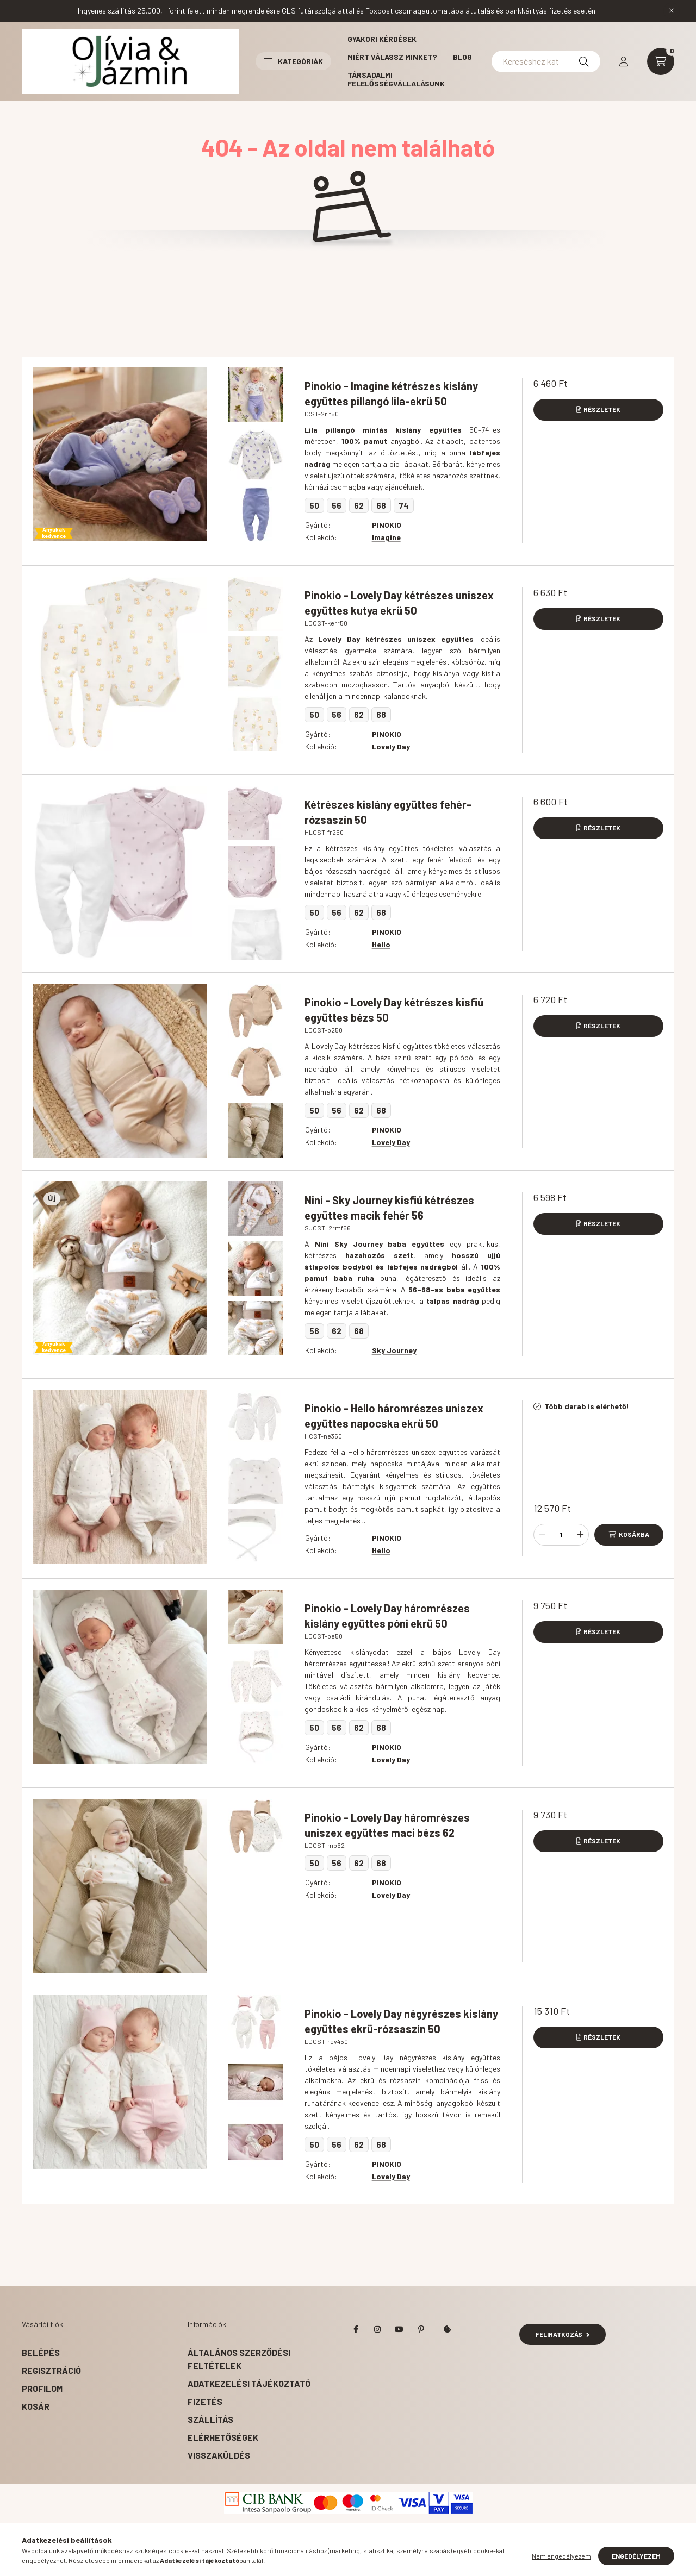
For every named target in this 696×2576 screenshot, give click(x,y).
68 (381, 505)
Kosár (35, 2406)
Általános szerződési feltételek (239, 2359)
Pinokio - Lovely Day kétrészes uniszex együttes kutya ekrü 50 (399, 603)
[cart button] (660, 61)
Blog (462, 56)
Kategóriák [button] (293, 61)
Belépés (41, 2352)
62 (359, 505)
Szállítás (210, 2419)
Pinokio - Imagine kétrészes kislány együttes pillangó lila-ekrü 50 (391, 393)
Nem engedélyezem (561, 2559)
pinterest (421, 2329)
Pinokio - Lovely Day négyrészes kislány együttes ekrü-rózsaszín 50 (401, 2021)
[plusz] (580, 1535)
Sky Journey (394, 1350)
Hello (381, 944)
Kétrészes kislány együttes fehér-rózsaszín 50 (387, 812)
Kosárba (634, 1534)
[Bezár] (671, 11)
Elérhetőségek (223, 2437)
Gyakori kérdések (382, 38)
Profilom (42, 2388)
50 (314, 505)
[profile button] (623, 61)
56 (336, 505)
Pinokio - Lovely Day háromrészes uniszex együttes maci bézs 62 (387, 1825)
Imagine (386, 537)
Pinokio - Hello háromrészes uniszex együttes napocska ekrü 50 (393, 1416)
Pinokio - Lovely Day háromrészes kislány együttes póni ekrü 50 (387, 1616)
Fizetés (205, 2401)
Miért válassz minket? (392, 56)
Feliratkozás (562, 2334)
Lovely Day (391, 746)
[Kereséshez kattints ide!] (546, 61)
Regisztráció (51, 2370)
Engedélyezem (636, 2559)
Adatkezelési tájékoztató (249, 2383)
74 (404, 505)
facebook (355, 2329)
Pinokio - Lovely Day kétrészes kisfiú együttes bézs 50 (393, 1010)
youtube (399, 2329)
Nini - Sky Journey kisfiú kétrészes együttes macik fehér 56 (389, 1207)
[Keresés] (584, 61)
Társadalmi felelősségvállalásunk (396, 79)
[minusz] (542, 1535)
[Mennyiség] (561, 1534)
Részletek (601, 409)
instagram (377, 2329)
